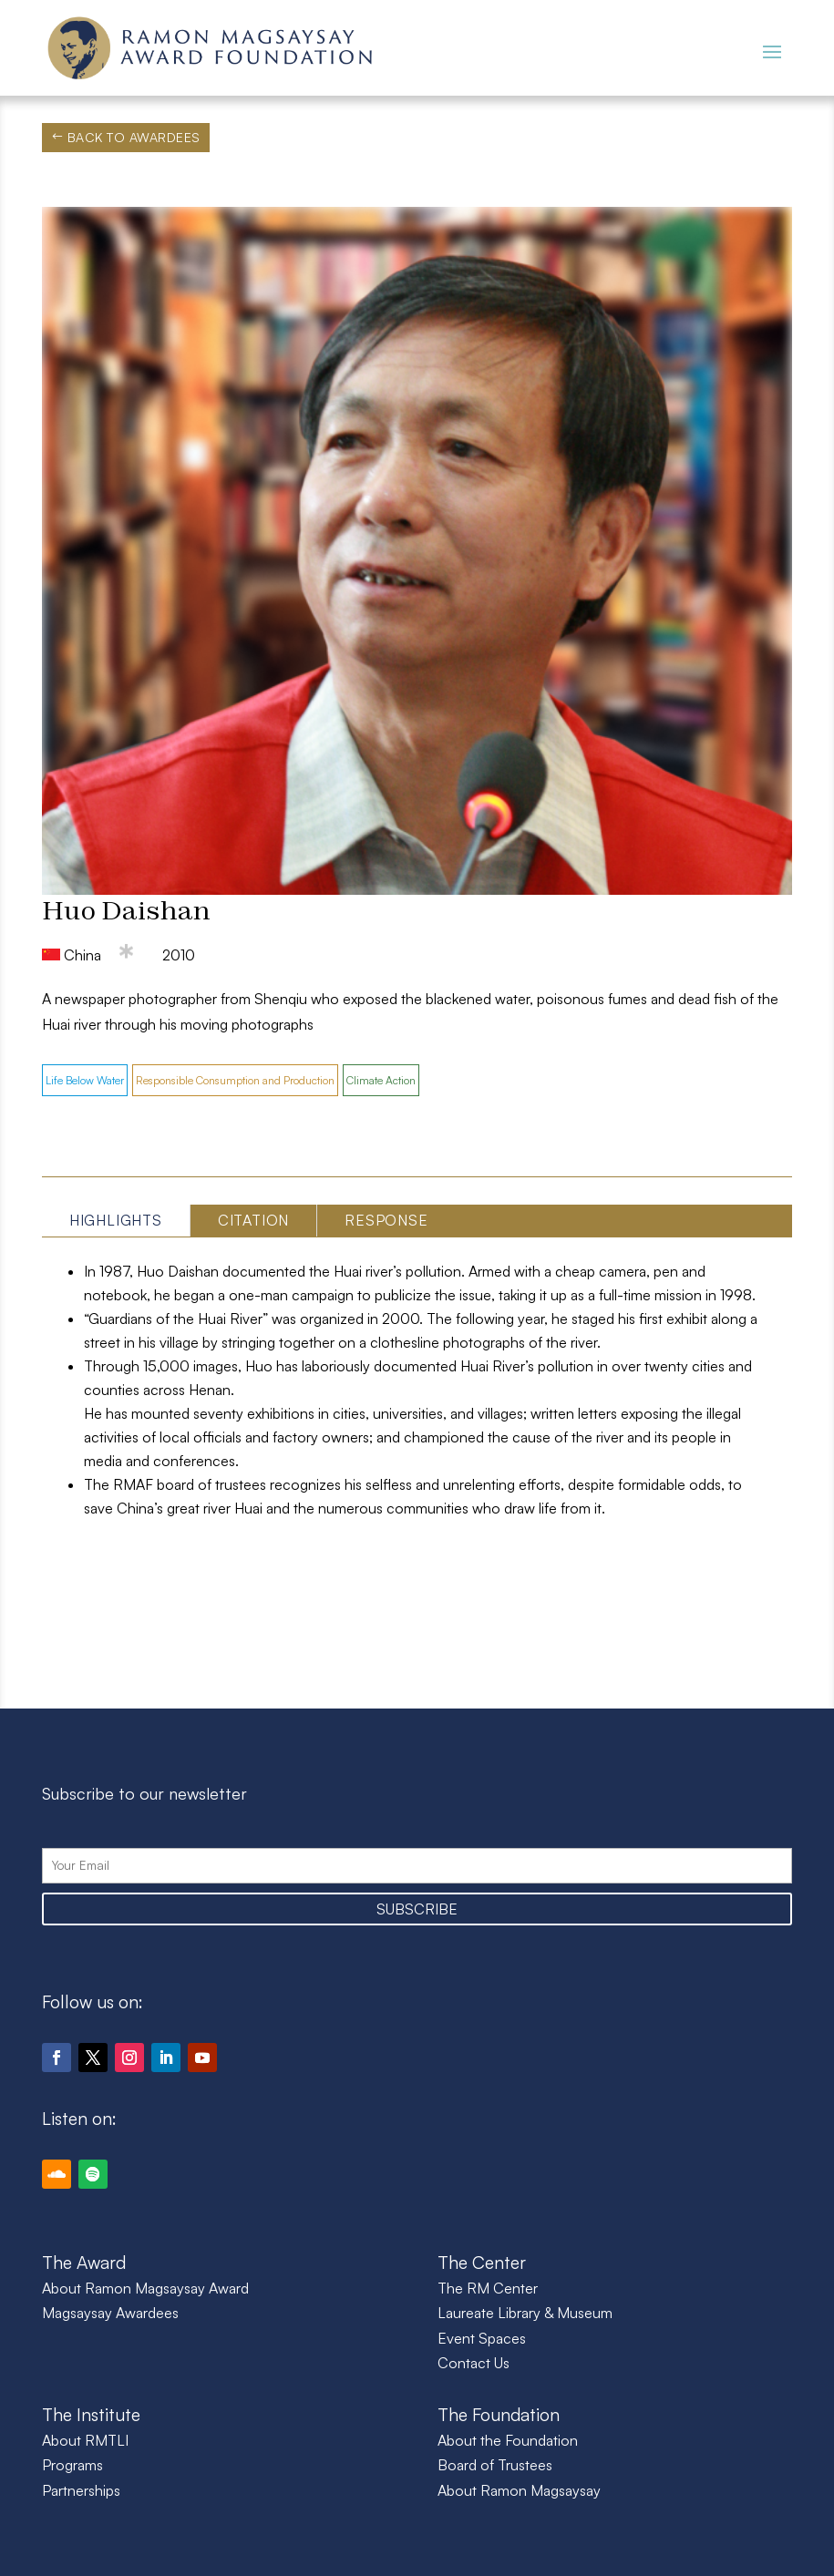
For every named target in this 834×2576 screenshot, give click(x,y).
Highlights (115, 1220)
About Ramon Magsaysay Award (145, 2288)
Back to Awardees (134, 137)
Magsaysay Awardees (110, 2313)
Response (386, 1220)
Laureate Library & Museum (525, 2313)
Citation (253, 1220)
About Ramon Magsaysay (519, 2490)
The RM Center (488, 2288)
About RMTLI (85, 2440)
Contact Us (474, 2363)
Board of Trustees (495, 2465)
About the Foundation (508, 2440)
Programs (72, 2465)
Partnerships (81, 2490)
